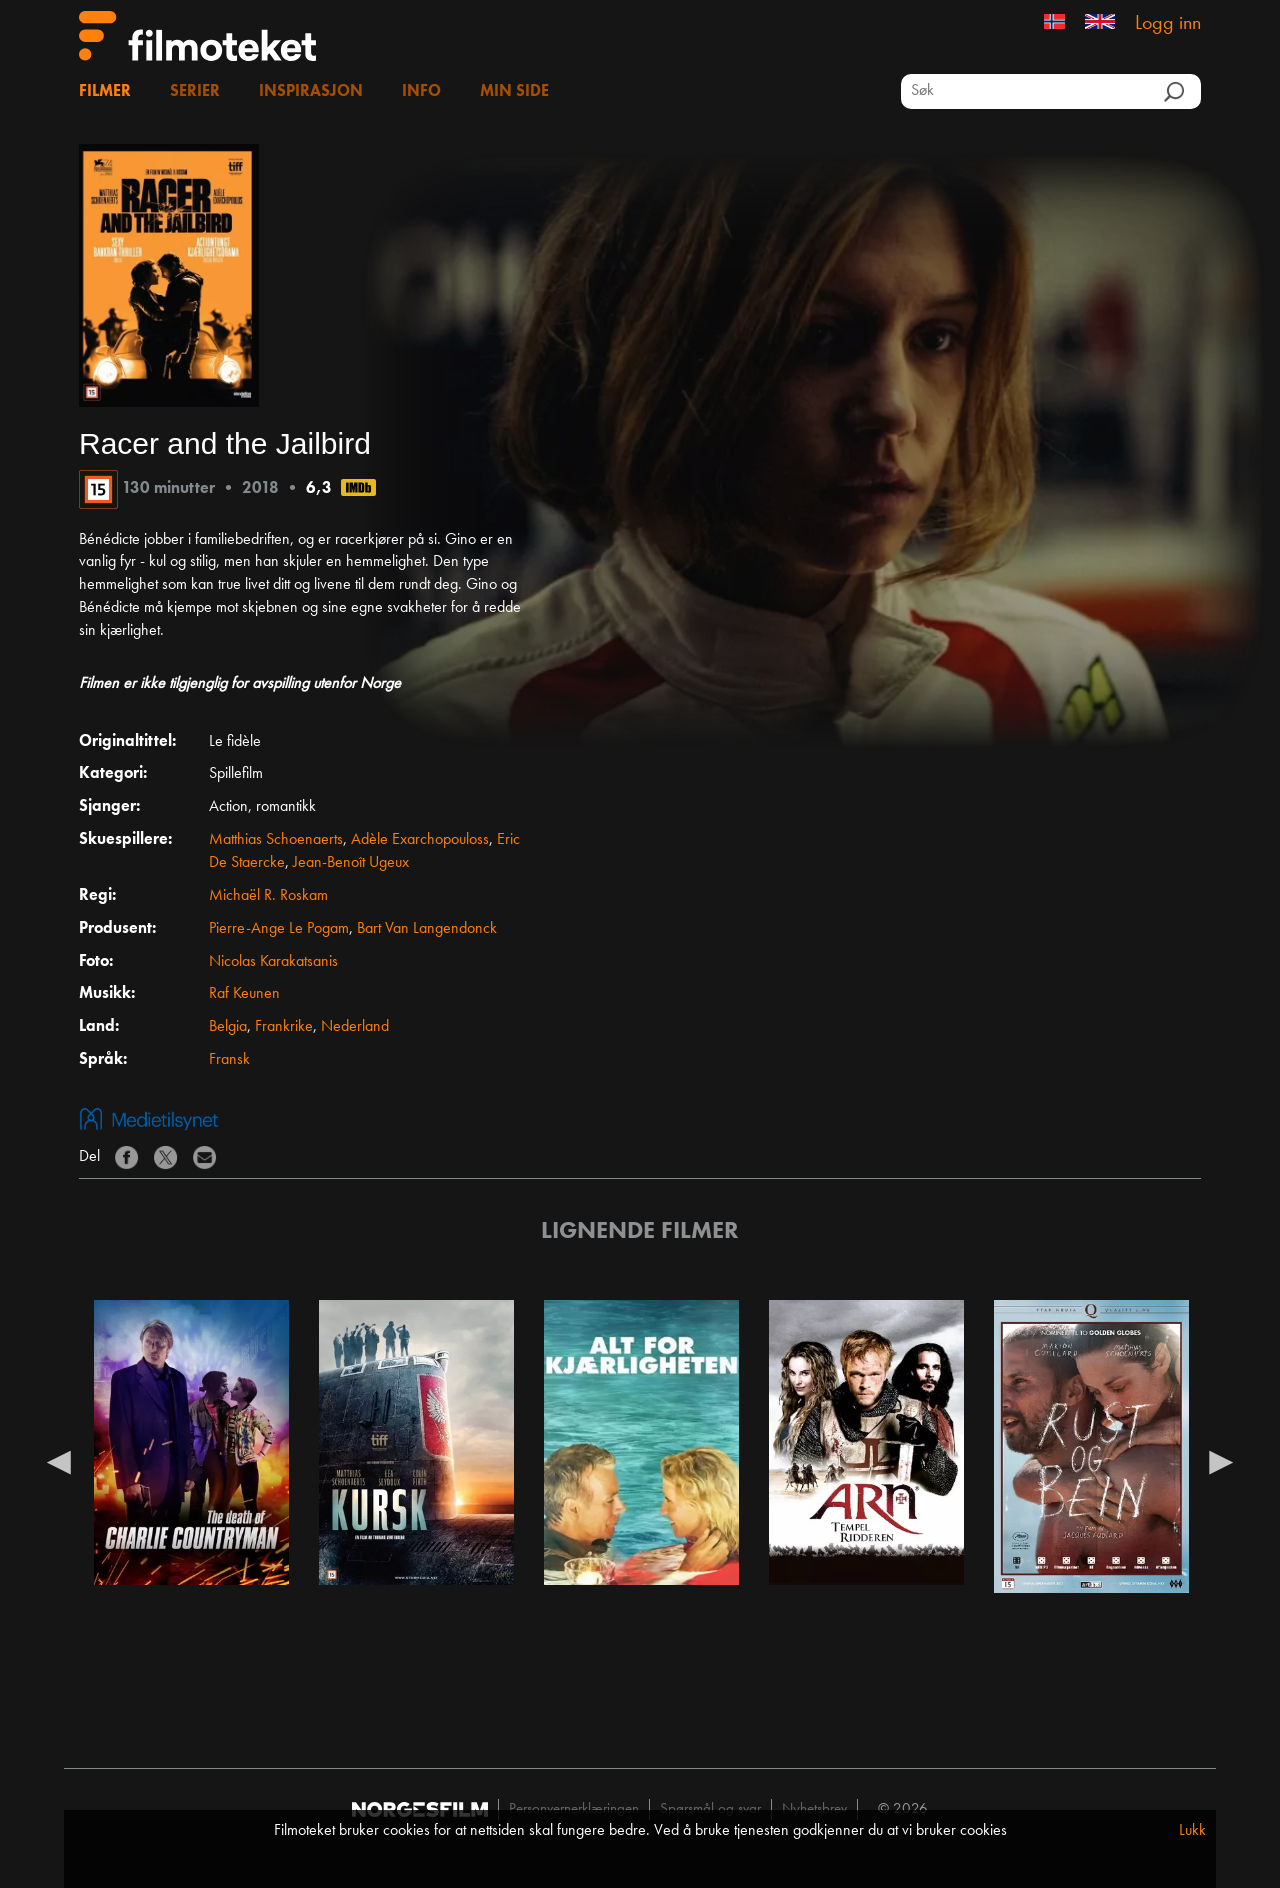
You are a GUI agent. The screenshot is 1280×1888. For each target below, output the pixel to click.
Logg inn (1168, 24)
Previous (59, 1461)
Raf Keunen (244, 994)
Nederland (355, 1027)
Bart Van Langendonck (427, 929)
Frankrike (284, 1027)
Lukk (1192, 1831)
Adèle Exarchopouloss (420, 840)
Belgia (228, 1027)
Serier (195, 92)
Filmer (105, 92)
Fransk (229, 1060)
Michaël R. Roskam (268, 896)
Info (421, 92)
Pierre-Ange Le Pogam (279, 929)
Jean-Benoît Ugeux (351, 863)
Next (1221, 1461)
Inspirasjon (311, 92)
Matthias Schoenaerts (276, 840)
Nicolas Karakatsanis (273, 962)
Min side (514, 92)
